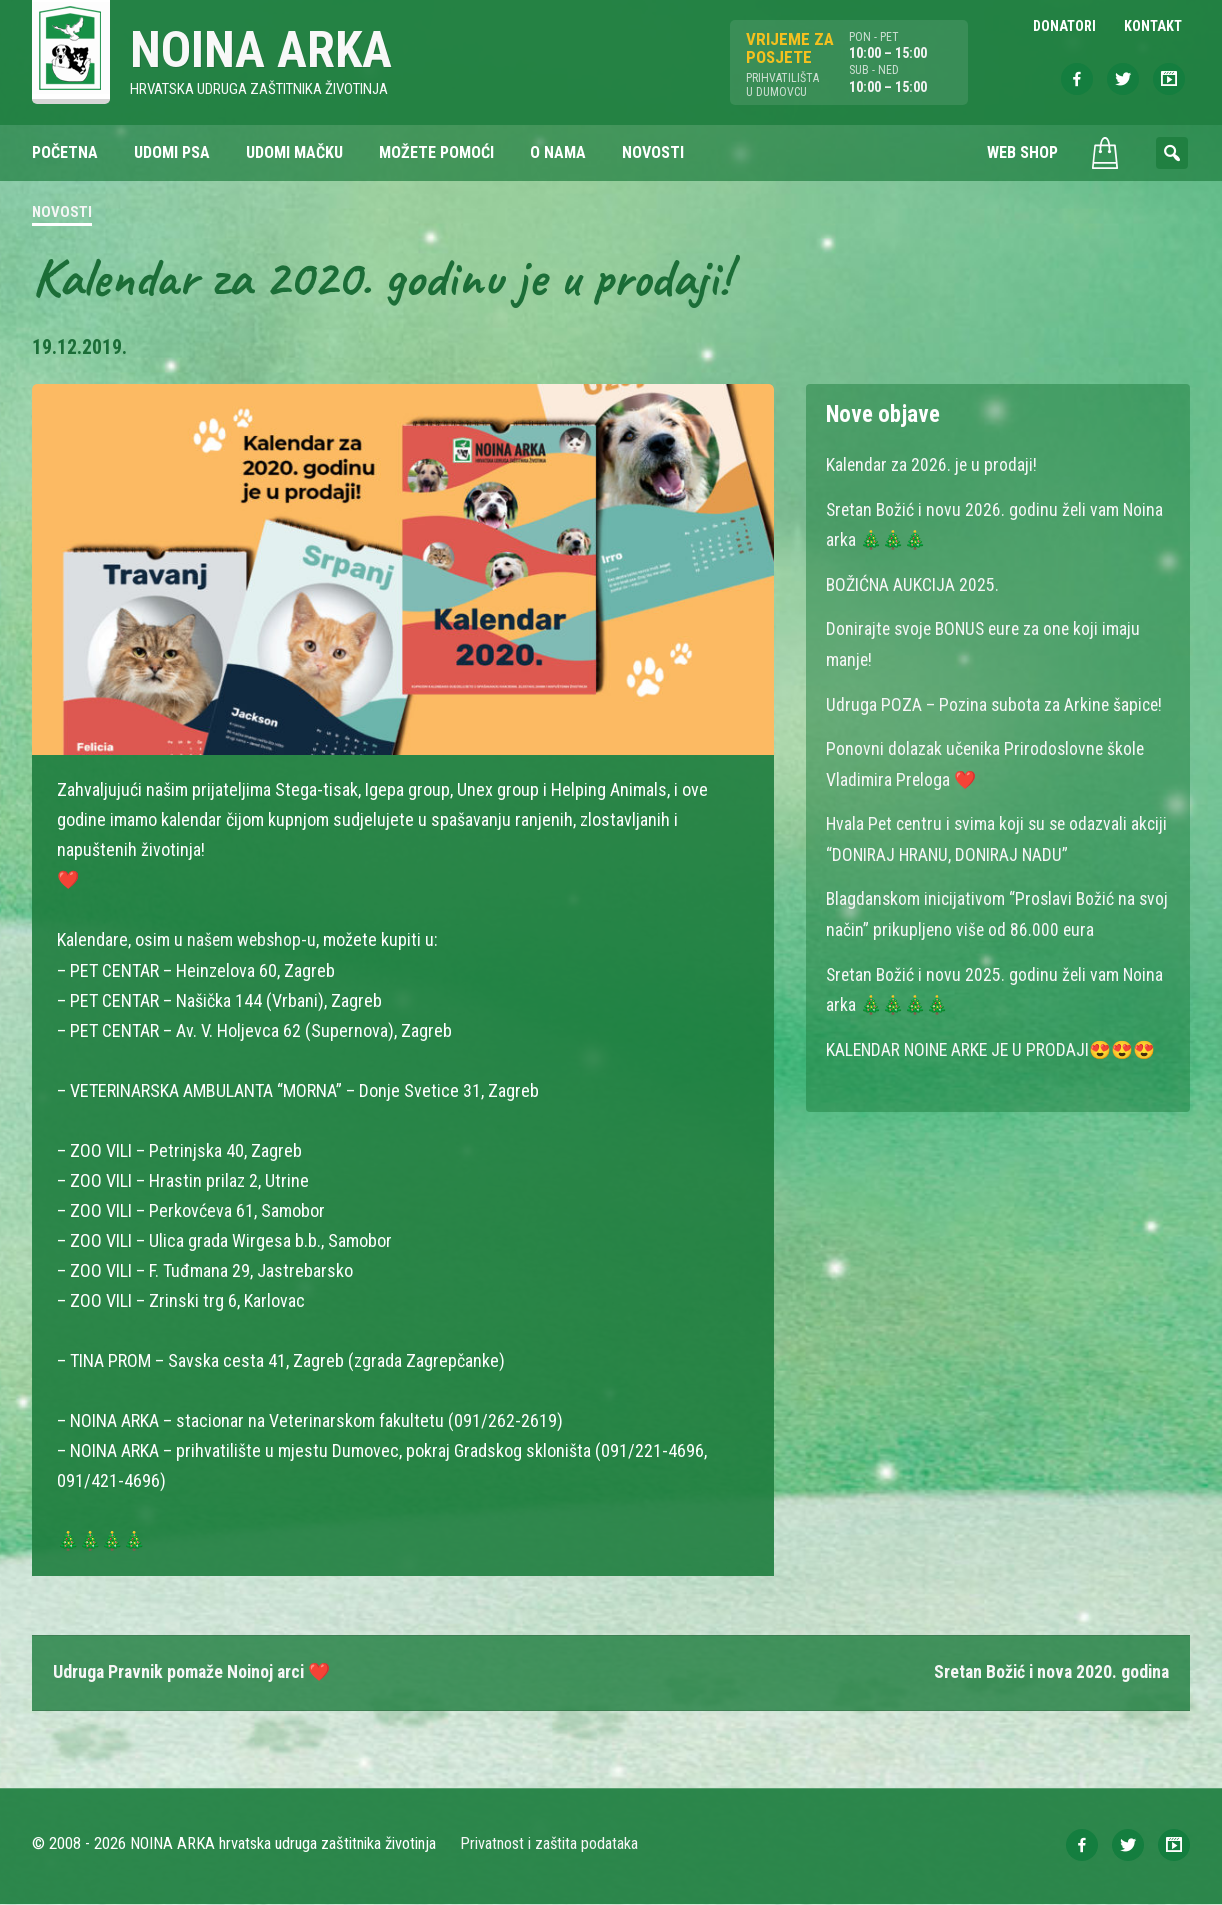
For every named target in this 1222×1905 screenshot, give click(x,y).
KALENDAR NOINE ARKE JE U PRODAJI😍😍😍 (994, 1041)
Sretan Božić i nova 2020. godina (1048, 1672)
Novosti (62, 214)
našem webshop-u (253, 940)
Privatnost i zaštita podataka (549, 1844)
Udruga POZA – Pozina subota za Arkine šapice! (996, 701)
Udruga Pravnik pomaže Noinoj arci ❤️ (195, 1672)
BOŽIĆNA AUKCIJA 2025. (913, 583)
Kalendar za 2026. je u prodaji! (932, 465)
